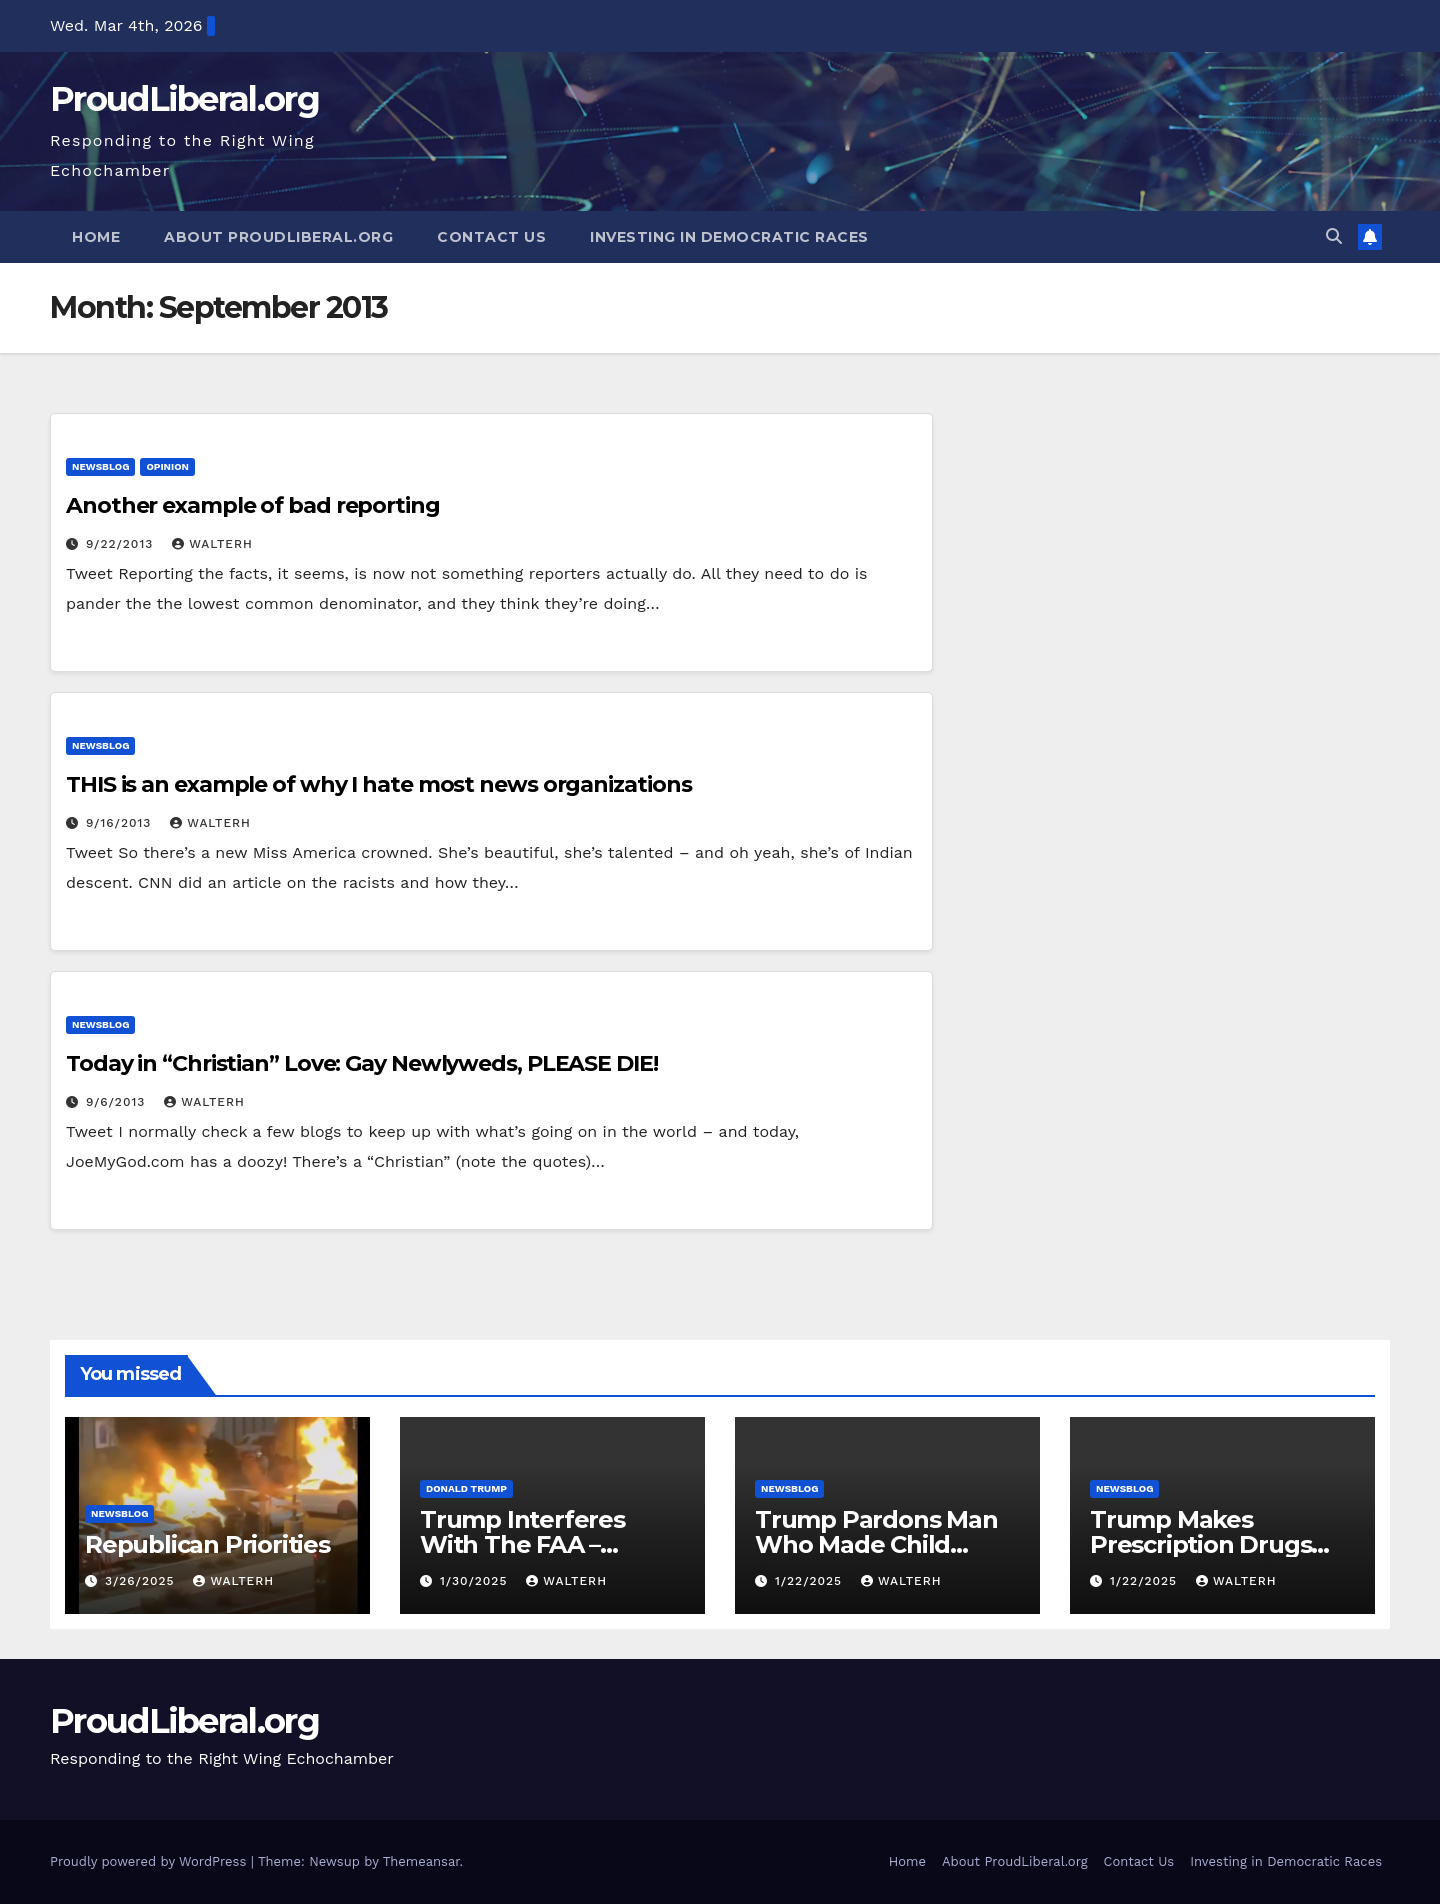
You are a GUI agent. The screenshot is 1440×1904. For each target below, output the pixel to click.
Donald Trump (466, 1488)
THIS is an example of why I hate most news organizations (378, 784)
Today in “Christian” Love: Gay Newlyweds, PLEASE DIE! (362, 1063)
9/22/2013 (122, 544)
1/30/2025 (476, 1581)
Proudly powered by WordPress (150, 1861)
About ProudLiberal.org (278, 237)
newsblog (100, 466)
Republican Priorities (207, 1544)
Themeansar (421, 1861)
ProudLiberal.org (184, 99)
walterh (212, 544)
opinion (167, 466)
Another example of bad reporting (253, 505)
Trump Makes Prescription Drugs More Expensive (1200, 1544)
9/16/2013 (121, 823)
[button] (1334, 236)
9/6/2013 (118, 1102)
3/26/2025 (142, 1581)
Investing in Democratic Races (729, 237)
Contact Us (491, 237)
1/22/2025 (811, 1581)
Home (96, 237)
